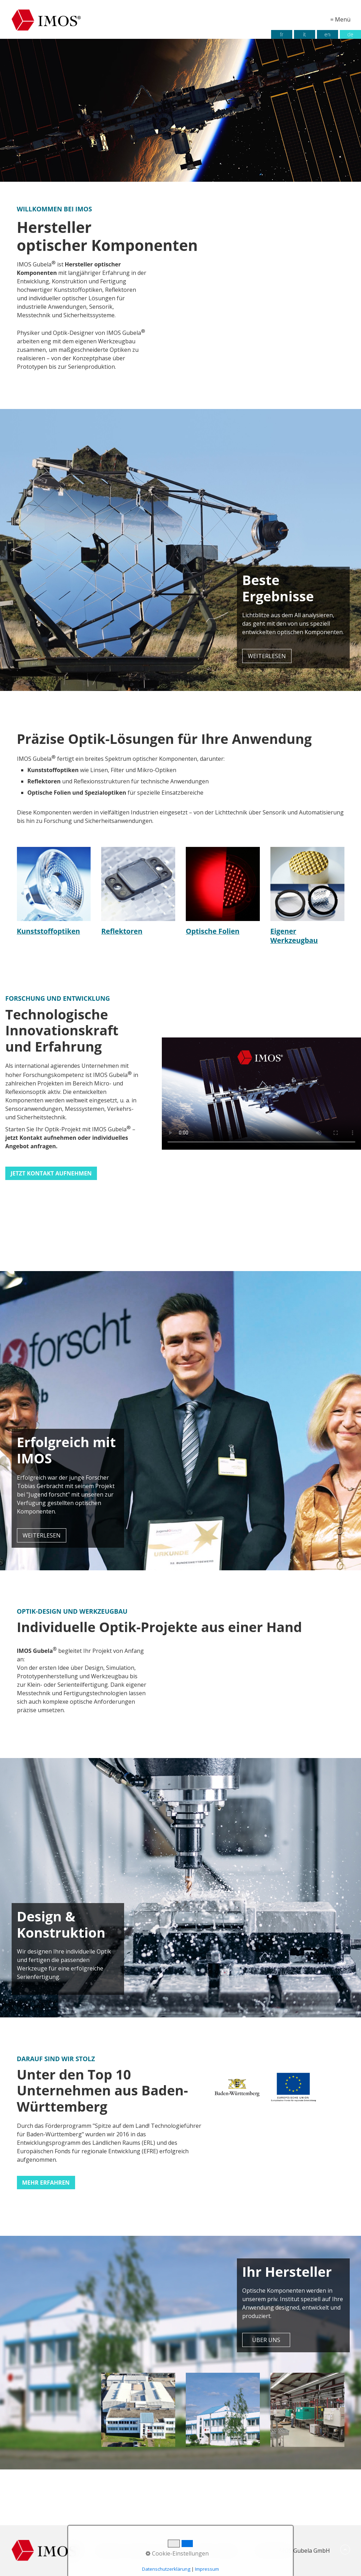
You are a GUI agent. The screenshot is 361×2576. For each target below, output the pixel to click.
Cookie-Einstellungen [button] (177, 2553)
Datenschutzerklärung (166, 2569)
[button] (267, 656)
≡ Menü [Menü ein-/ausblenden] (340, 19)
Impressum (207, 2569)
